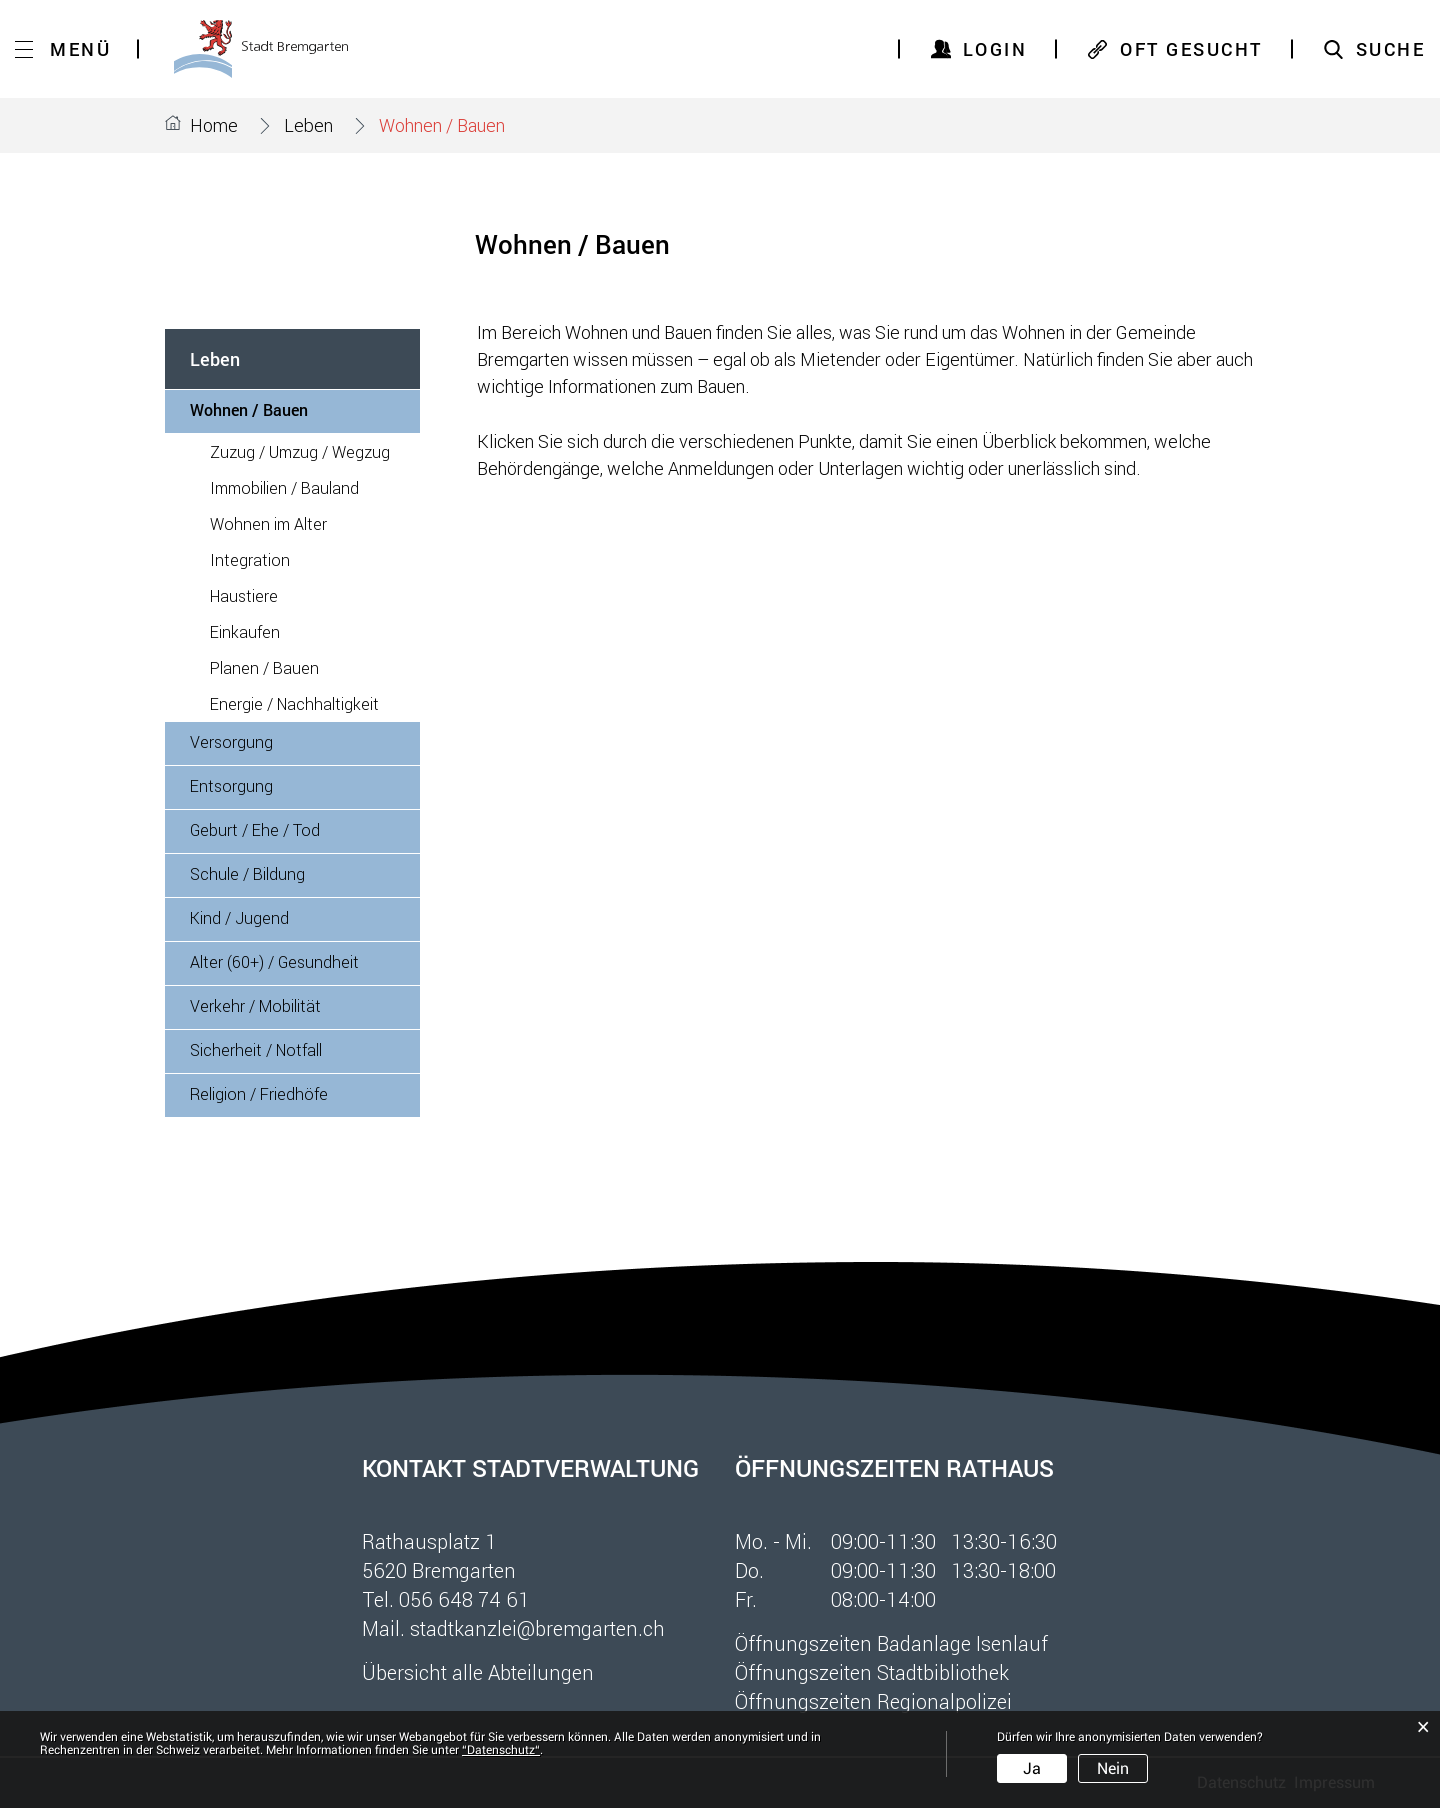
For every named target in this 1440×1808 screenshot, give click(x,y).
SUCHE (1391, 49)
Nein (1113, 1768)
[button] (308, 125)
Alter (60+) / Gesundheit (274, 961)
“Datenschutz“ (501, 1750)
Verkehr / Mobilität (255, 1005)
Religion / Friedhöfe (259, 1093)
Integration (250, 559)
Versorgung (231, 741)
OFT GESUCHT (1191, 49)
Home (214, 125)
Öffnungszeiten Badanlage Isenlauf (891, 1643)
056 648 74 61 (464, 1599)
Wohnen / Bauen (295, 409)
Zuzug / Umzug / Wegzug (300, 451)
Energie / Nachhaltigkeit (294, 703)
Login (995, 49)
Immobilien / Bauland (284, 487)
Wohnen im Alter (268, 523)
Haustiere (244, 595)
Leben (215, 359)
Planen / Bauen (264, 667)
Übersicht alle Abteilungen (478, 1672)
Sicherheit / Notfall (256, 1049)
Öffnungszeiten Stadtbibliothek (872, 1672)
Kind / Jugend (239, 917)
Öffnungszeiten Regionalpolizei (873, 1701)
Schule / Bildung (247, 873)
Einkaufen (245, 631)
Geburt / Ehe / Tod (255, 829)
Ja (1032, 1768)
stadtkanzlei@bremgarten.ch (537, 1628)
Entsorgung (231, 785)
